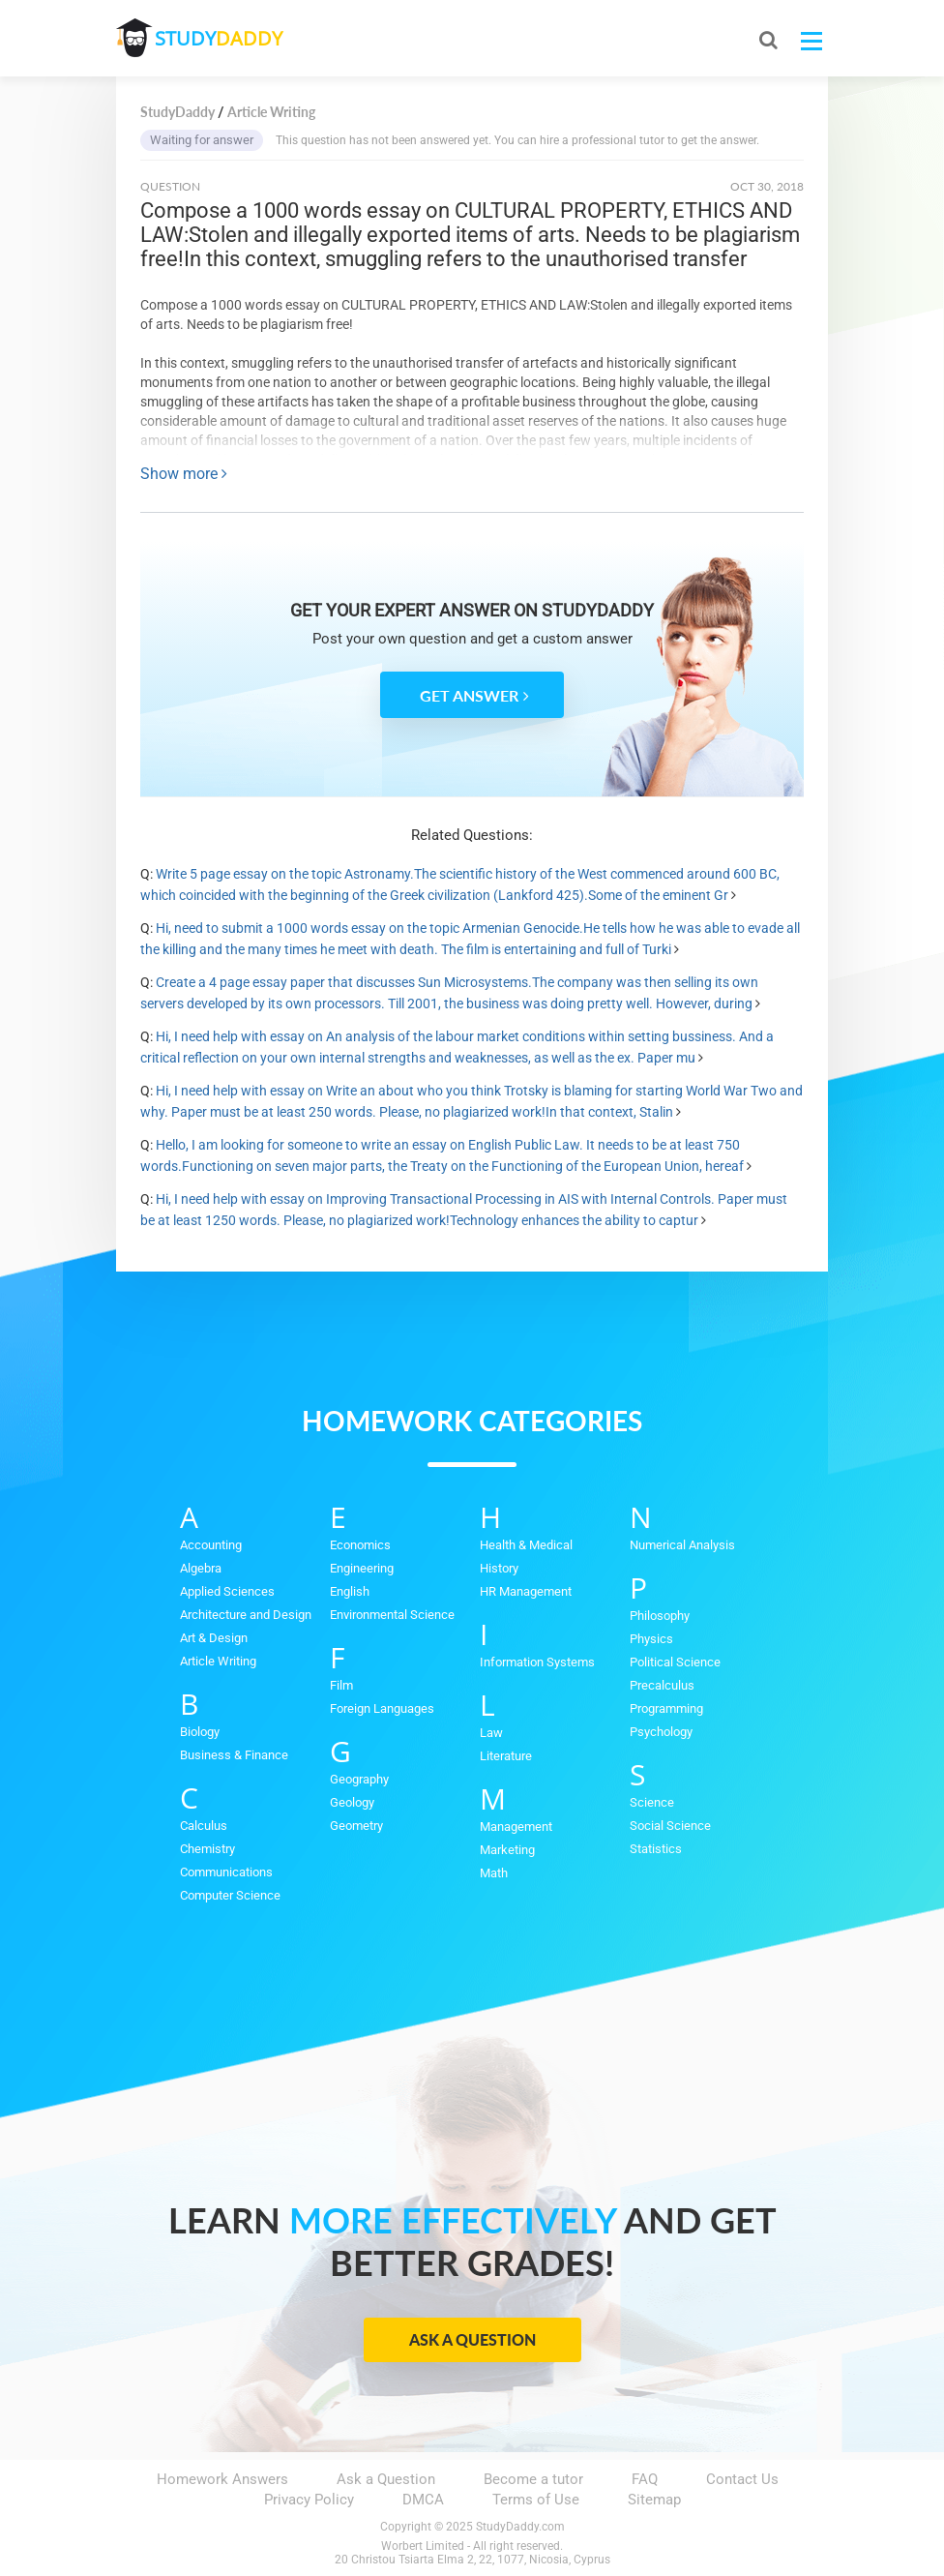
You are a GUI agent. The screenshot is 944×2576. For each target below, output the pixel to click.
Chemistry (207, 1849)
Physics (651, 1639)
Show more (183, 473)
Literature (506, 1756)
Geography (359, 1779)
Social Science (670, 1825)
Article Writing (218, 1661)
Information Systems (537, 1662)
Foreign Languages (382, 1708)
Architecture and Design (245, 1614)
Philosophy (660, 1615)
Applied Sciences (227, 1591)
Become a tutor (533, 2479)
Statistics (656, 1849)
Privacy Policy (309, 2499)
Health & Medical (526, 1545)
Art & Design (214, 1638)
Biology (200, 1731)
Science (652, 1802)
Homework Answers (222, 2479)
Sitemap (654, 2499)
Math (494, 1873)
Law (491, 1732)
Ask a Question (472, 2339)
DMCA (423, 2499)
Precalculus (662, 1685)
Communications (226, 1872)
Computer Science (230, 1895)
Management (516, 1826)
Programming (666, 1708)
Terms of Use (535, 2499)
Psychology (661, 1731)
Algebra (200, 1568)
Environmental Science (392, 1614)
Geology (352, 1802)
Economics (360, 1545)
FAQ (645, 2479)
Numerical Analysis (682, 1545)
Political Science (675, 1662)
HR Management (526, 1591)
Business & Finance (234, 1755)
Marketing (507, 1849)
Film (341, 1685)
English (349, 1591)
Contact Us (742, 2479)
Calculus (203, 1825)
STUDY (218, 38)
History (499, 1568)
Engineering (362, 1568)
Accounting (211, 1545)
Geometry (356, 1825)
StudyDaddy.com (520, 2526)
